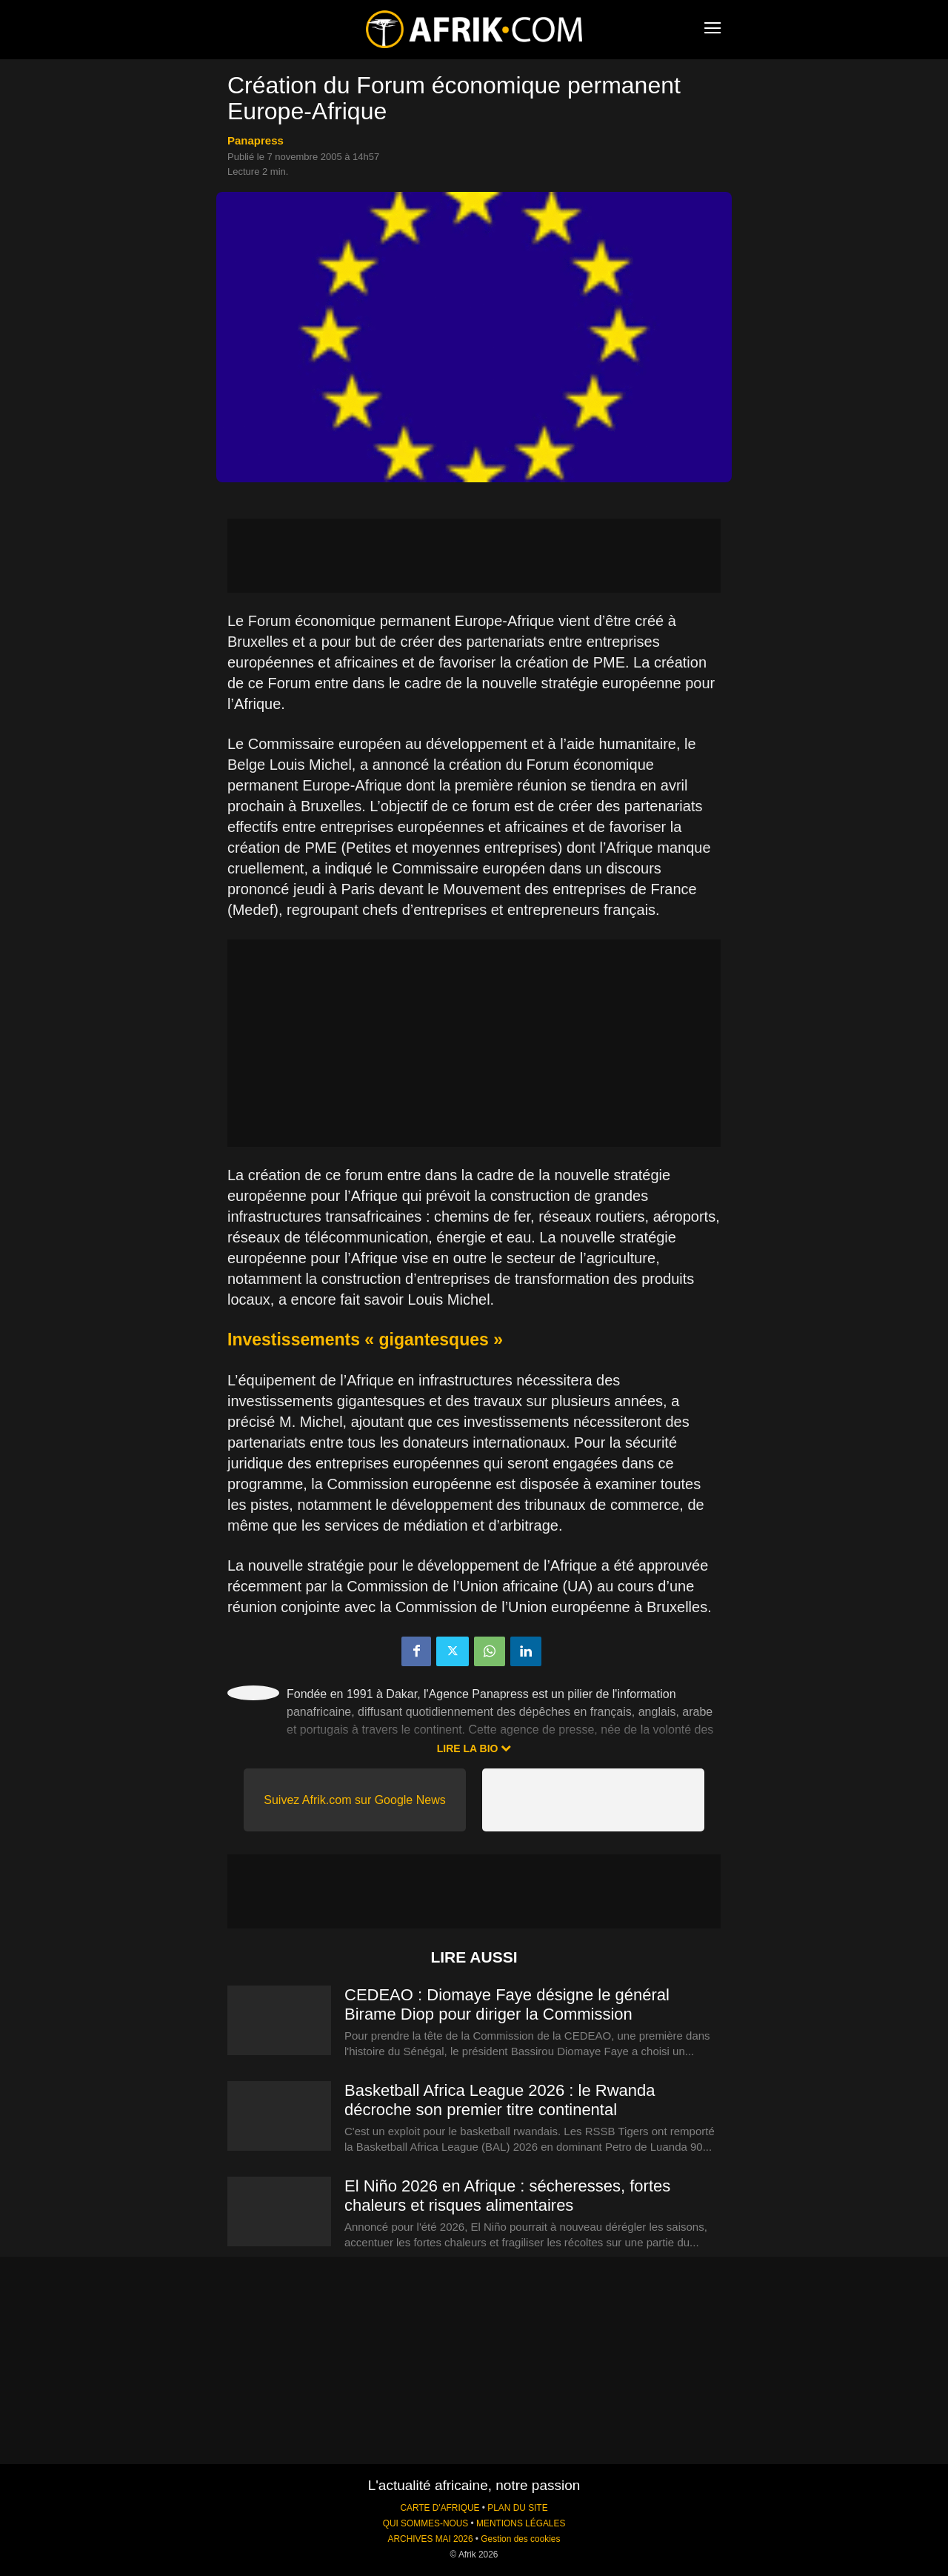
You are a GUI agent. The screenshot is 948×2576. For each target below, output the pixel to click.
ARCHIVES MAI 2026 (430, 2539)
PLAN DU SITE (517, 2508)
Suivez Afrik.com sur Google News (354, 1800)
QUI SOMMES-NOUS (426, 2523)
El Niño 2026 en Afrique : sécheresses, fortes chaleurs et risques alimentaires (507, 2195)
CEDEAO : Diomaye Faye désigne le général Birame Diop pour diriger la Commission (507, 2004)
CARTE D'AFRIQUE (439, 2508)
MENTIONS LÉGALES (520, 2523)
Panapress (255, 140)
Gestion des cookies (520, 2539)
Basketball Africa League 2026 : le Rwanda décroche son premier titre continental (499, 2100)
